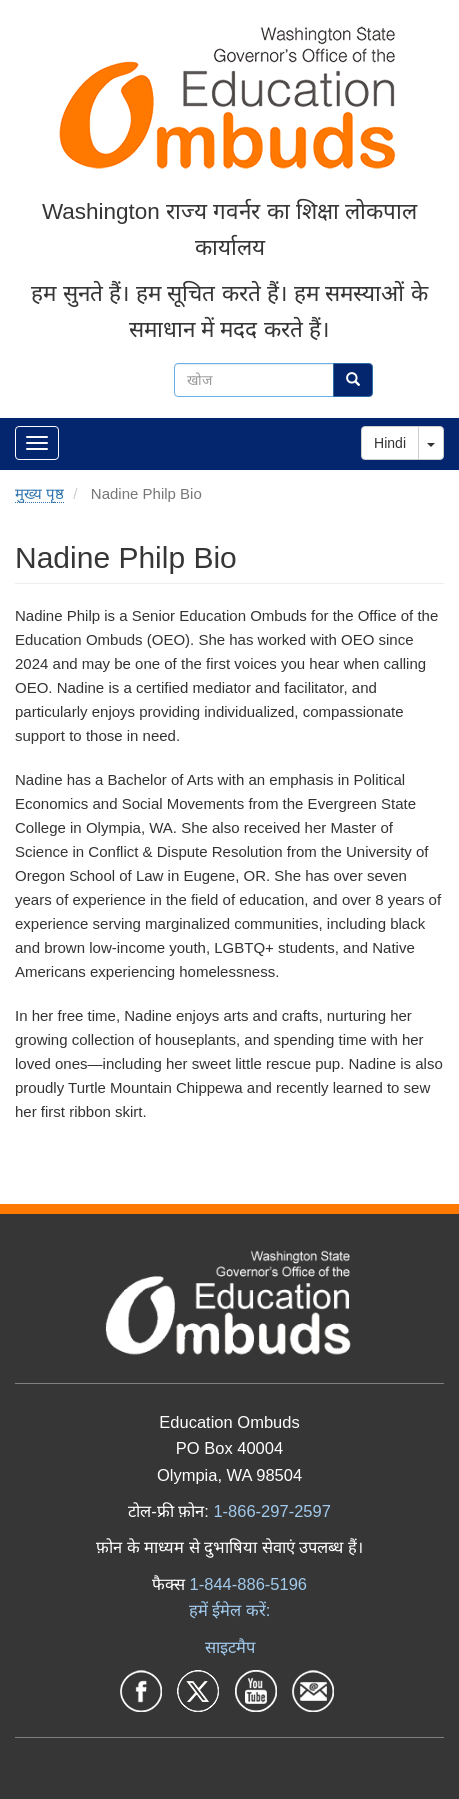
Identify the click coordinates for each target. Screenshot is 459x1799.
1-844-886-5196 (248, 1584)
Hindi (390, 443)
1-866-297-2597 (271, 1511)
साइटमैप (230, 1647)
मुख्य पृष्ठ (39, 493)
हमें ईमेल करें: (230, 1610)
